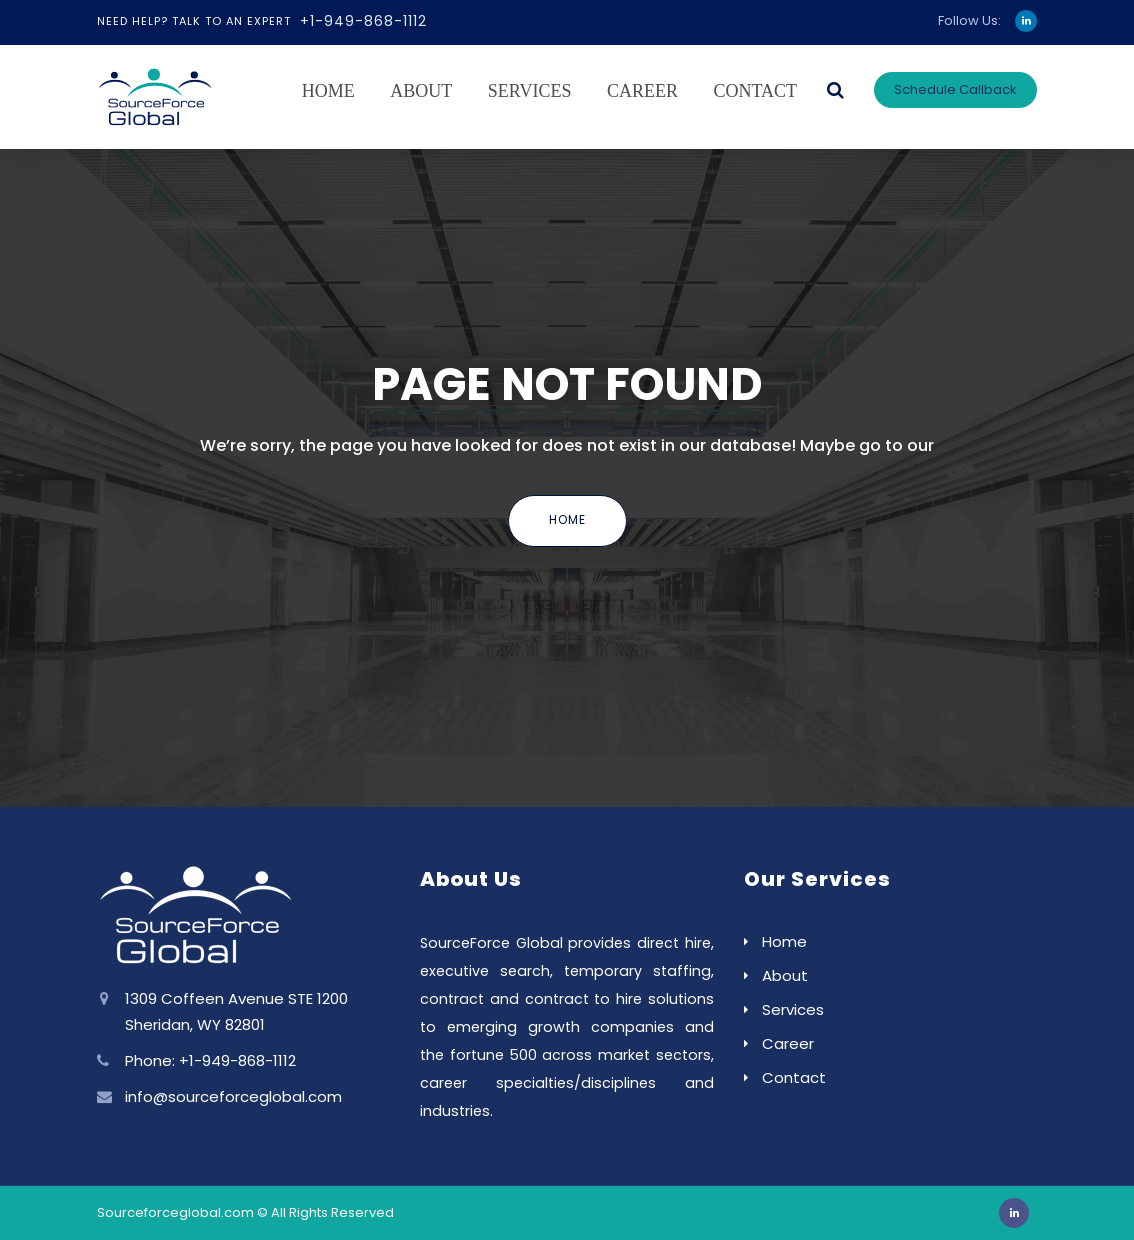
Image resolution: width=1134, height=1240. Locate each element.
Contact (755, 91)
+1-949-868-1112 (363, 21)
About (421, 91)
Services (530, 91)
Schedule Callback (955, 89)
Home (328, 91)
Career (642, 91)
